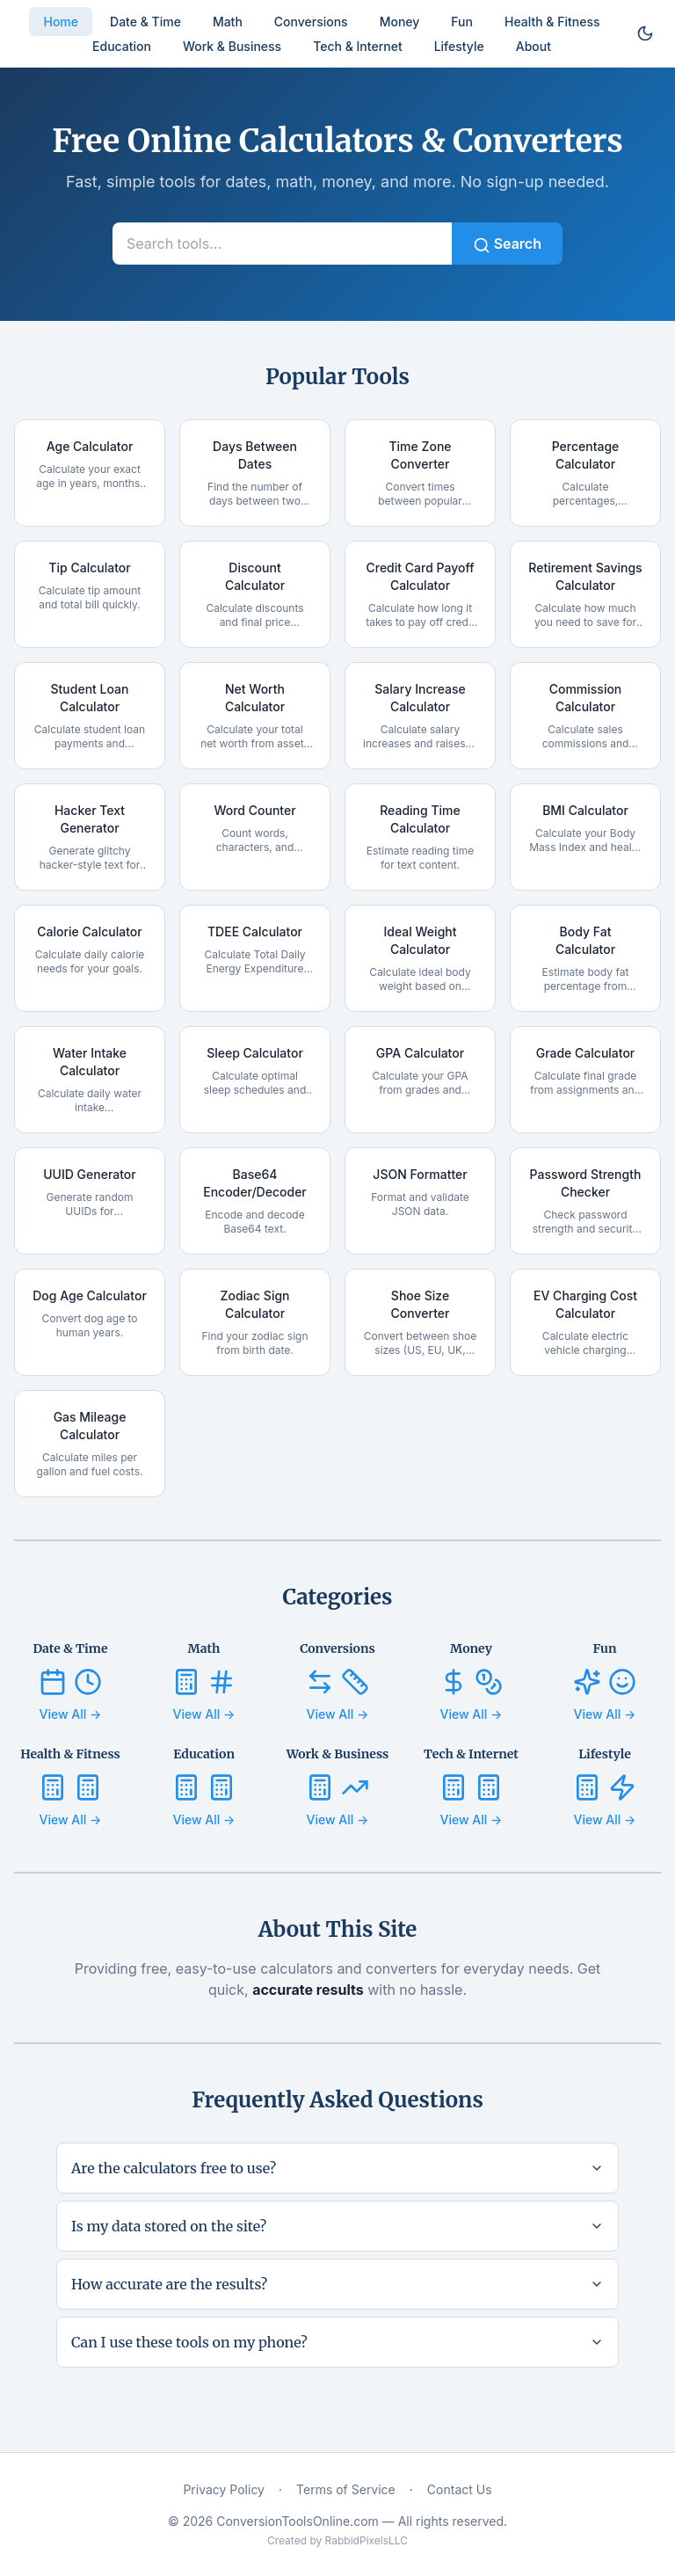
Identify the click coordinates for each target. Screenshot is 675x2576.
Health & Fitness (552, 21)
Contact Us (459, 2489)
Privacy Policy (224, 2489)
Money (400, 21)
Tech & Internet (357, 46)
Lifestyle (459, 46)
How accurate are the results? (337, 2284)
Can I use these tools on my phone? (337, 2342)
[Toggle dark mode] (645, 33)
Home (60, 21)
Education (121, 46)
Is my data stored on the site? (337, 2226)
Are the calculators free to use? (337, 2168)
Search (507, 244)
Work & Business (232, 46)
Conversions (311, 21)
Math (228, 21)
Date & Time (145, 21)
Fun (462, 21)
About (533, 46)
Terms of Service (346, 2489)
